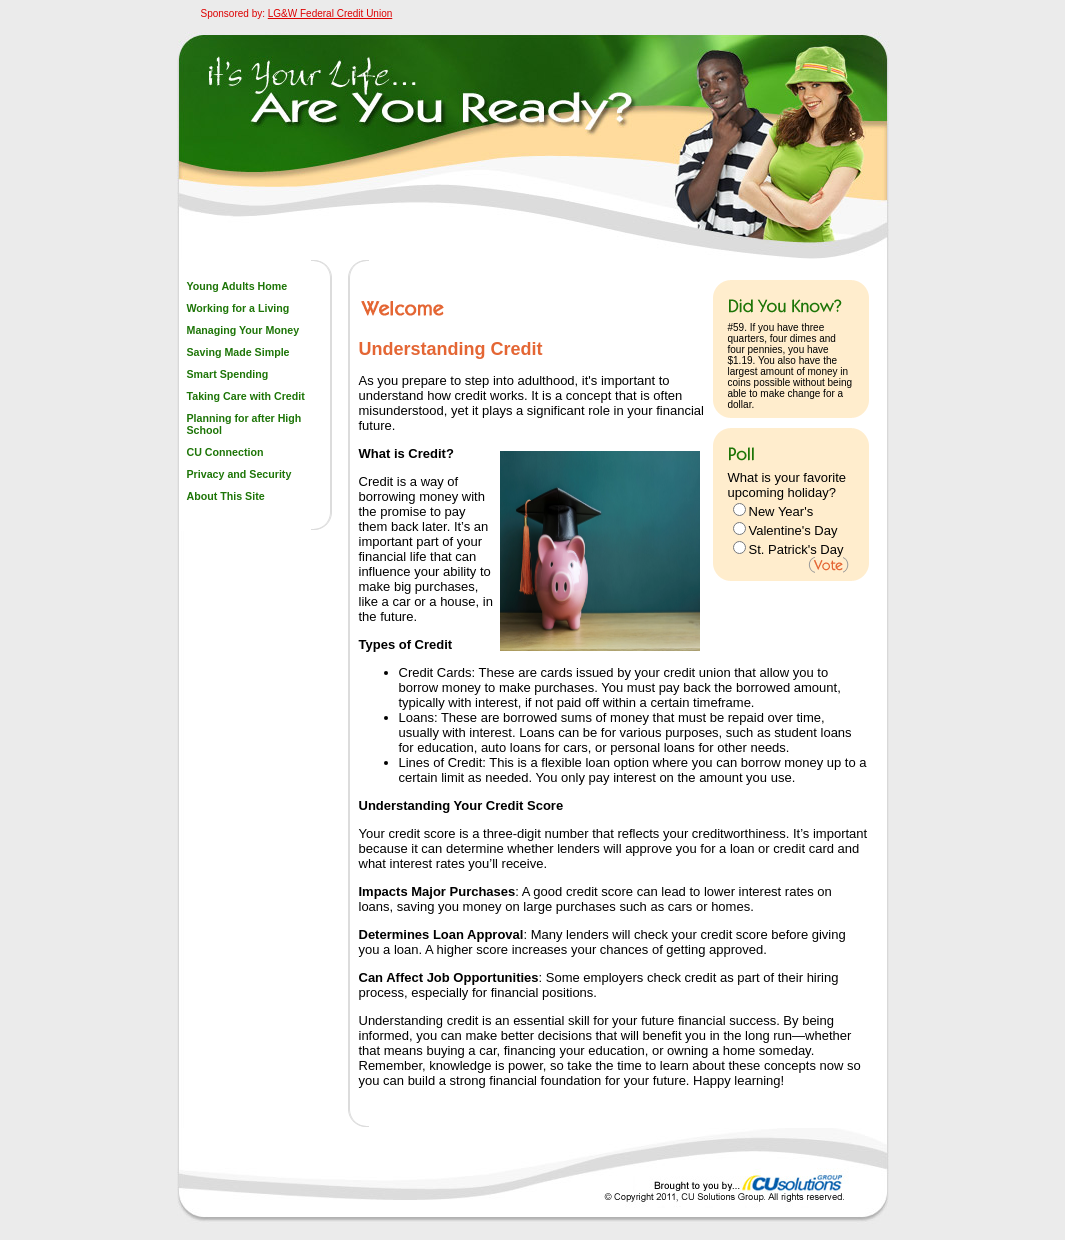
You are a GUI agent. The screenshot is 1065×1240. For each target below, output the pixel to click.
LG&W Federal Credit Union (330, 13)
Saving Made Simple (238, 352)
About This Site (226, 496)
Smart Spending (228, 374)
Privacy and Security (239, 474)
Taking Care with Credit (246, 396)
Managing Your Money (243, 330)
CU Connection (225, 452)
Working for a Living (238, 308)
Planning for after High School (244, 424)
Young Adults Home (237, 286)
